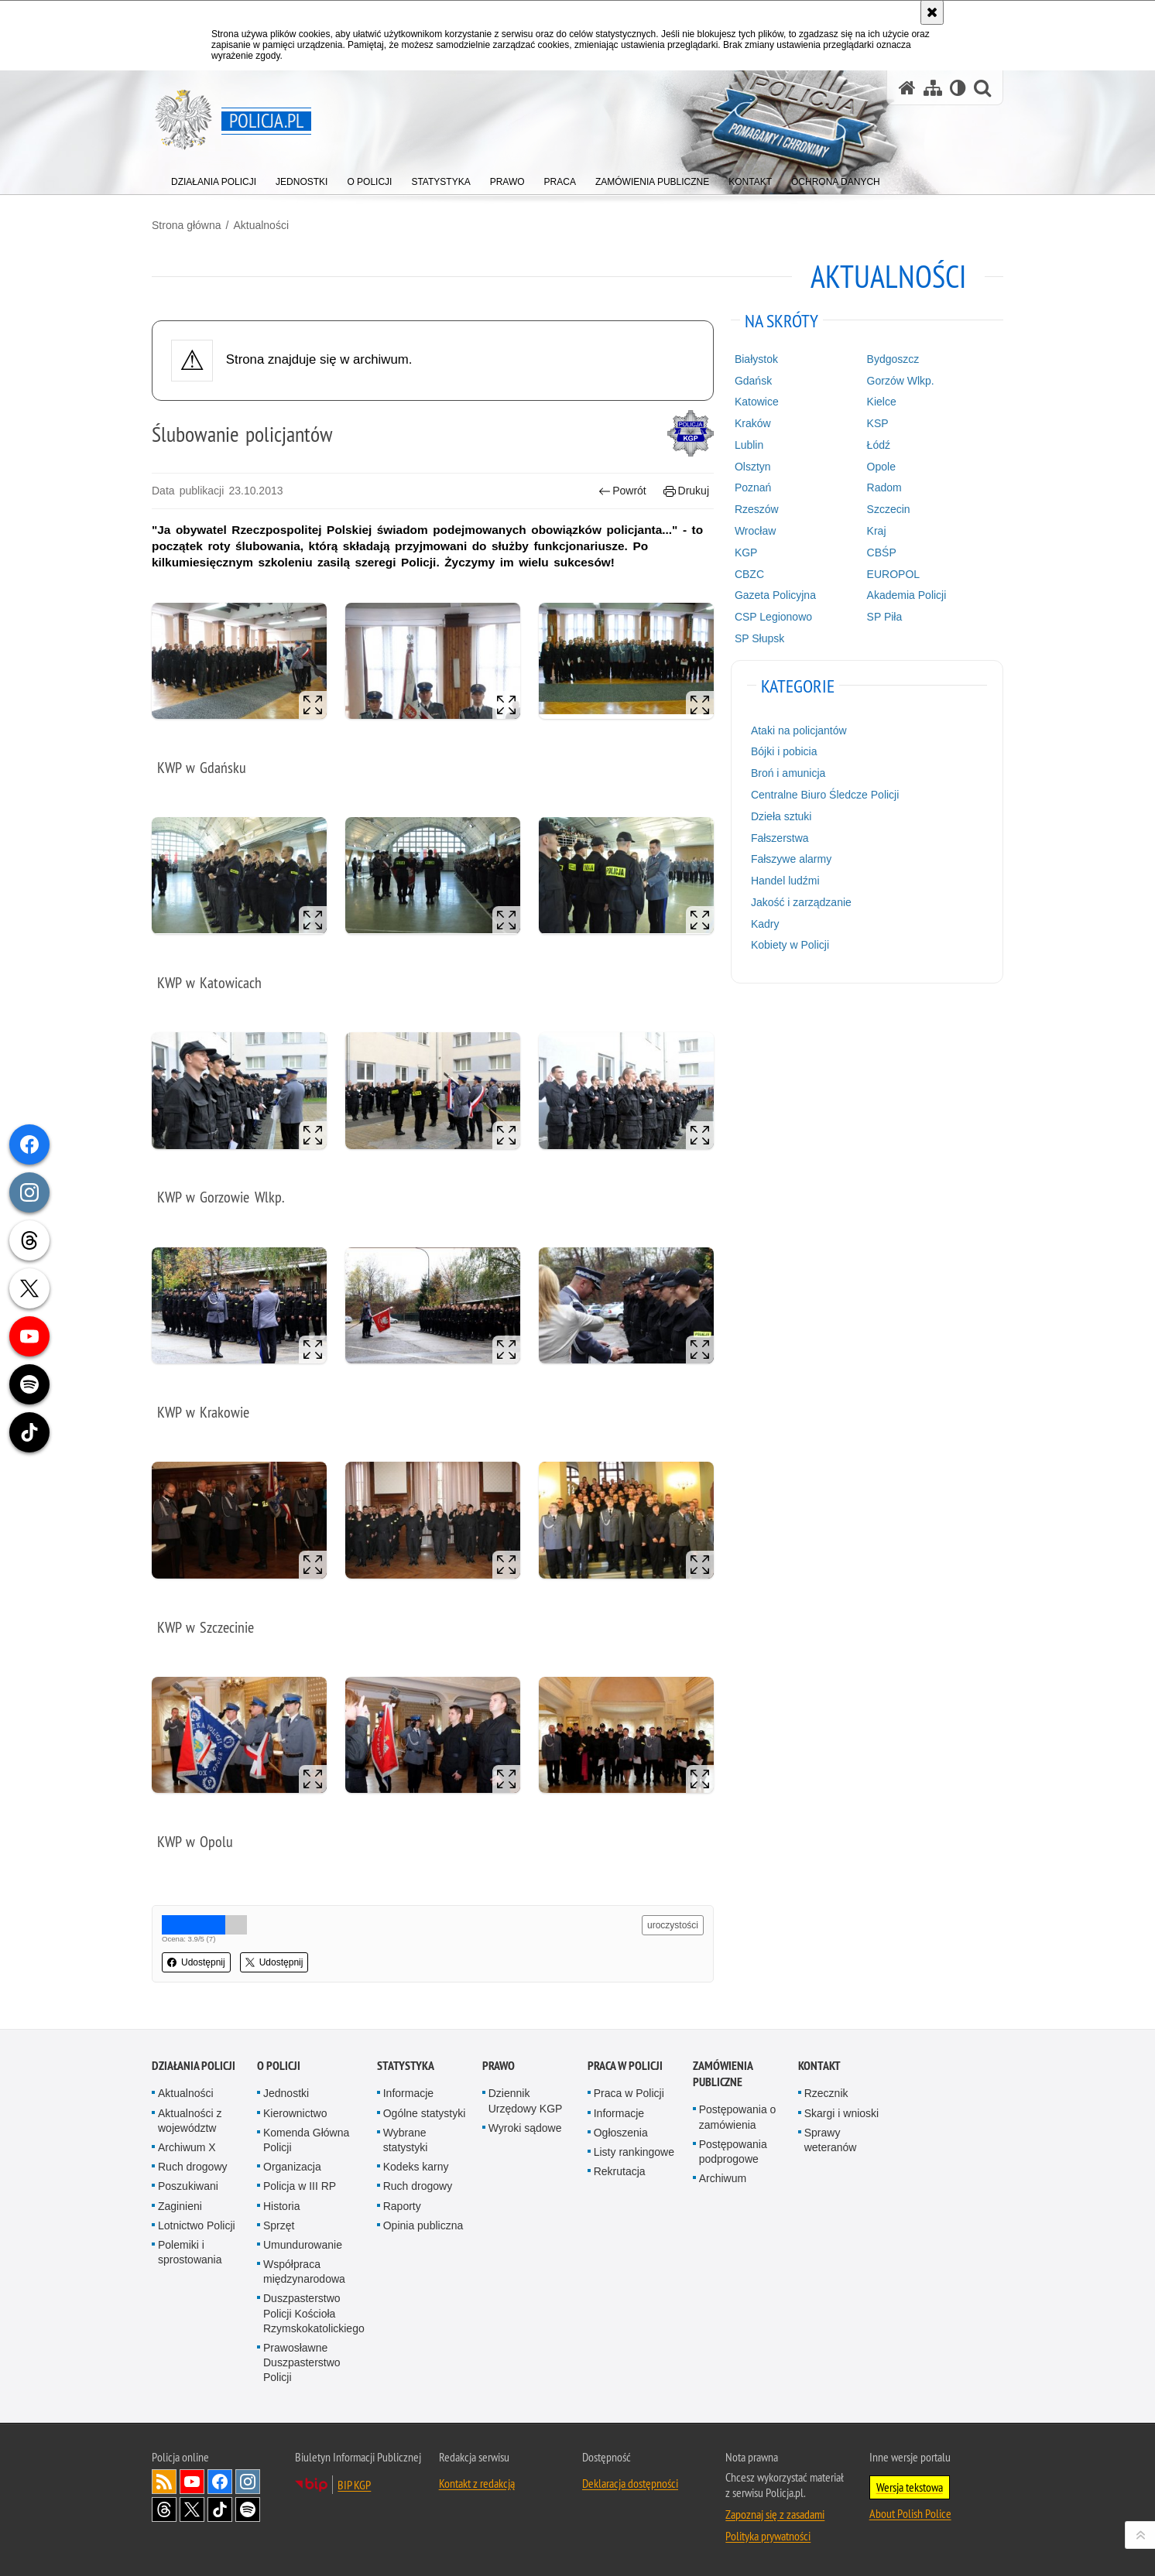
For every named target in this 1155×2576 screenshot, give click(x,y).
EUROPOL (893, 574)
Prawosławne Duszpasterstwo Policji (302, 2362)
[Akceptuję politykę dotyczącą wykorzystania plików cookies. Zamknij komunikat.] (932, 12)
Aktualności (261, 225)
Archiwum (722, 2178)
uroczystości (672, 1925)
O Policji (278, 2066)
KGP (746, 552)
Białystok (756, 359)
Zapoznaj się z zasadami (774, 2514)
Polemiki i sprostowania (190, 2252)
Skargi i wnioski (841, 2113)
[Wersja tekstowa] (958, 87)
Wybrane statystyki (405, 2140)
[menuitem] (214, 178)
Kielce (881, 401)
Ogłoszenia (621, 2132)
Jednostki (286, 2093)
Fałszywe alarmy (791, 859)
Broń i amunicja (788, 773)
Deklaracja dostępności (630, 2483)
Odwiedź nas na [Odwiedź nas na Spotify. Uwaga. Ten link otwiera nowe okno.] (247, 2509)
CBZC (749, 574)
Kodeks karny (416, 2166)
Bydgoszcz (893, 359)
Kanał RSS (164, 2481)
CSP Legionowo (773, 617)
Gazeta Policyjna (775, 595)
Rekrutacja (620, 2171)
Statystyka (405, 2066)
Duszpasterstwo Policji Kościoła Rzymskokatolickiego (314, 2313)
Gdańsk (753, 381)
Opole (881, 466)
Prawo (498, 2066)
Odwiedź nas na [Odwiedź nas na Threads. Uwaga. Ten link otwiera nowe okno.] (164, 2509)
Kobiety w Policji (790, 945)
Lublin (749, 445)
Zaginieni (180, 2206)
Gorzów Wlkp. (900, 381)
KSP (878, 423)
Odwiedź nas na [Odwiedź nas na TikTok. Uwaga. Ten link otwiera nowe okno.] (219, 2509)
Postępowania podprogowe (733, 2151)
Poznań (753, 487)
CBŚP (881, 552)
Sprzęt (278, 2225)
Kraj (876, 531)
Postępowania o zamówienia (737, 2116)
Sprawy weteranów (830, 2140)
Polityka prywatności (768, 2536)
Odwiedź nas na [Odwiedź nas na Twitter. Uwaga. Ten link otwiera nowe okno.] (192, 2509)
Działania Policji (193, 2066)
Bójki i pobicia (784, 751)
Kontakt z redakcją (477, 2483)
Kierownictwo (295, 2113)
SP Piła (885, 617)
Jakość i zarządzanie (801, 902)
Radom (884, 487)
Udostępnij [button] (196, 1962)
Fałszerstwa (780, 838)
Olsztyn (753, 466)
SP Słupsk (759, 638)
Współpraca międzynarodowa (304, 2271)
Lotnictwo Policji (196, 2225)
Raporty (402, 2206)
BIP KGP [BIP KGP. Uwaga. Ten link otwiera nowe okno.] (354, 2484)
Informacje (408, 2093)
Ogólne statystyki (424, 2113)
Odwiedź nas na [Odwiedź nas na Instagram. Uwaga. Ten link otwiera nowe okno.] (247, 2481)
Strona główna (186, 225)
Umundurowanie (302, 2245)
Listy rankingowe (634, 2152)
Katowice (757, 401)
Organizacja (292, 2166)
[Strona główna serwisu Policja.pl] (907, 87)
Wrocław (755, 531)
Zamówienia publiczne (722, 2074)
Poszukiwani (188, 2186)
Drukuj (686, 491)
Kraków (753, 423)
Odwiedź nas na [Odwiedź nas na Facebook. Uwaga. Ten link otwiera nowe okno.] (219, 2481)
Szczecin (888, 509)
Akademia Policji (907, 595)
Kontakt (819, 2066)
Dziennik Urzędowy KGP (525, 2100)
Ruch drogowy (193, 2166)
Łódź (878, 445)
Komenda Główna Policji (306, 2140)
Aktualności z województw (189, 2120)
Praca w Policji (625, 2066)
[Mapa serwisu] (933, 87)
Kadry (765, 924)
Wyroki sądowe (525, 2128)
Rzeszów (757, 509)
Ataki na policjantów (799, 730)
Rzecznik (826, 2093)
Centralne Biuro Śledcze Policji (825, 795)
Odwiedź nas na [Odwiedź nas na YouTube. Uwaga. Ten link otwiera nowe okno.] (192, 2481)
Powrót (622, 491)
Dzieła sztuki (781, 816)
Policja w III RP (299, 2186)
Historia (281, 2206)
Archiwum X (187, 2147)
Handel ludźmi (785, 880)
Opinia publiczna (423, 2225)
